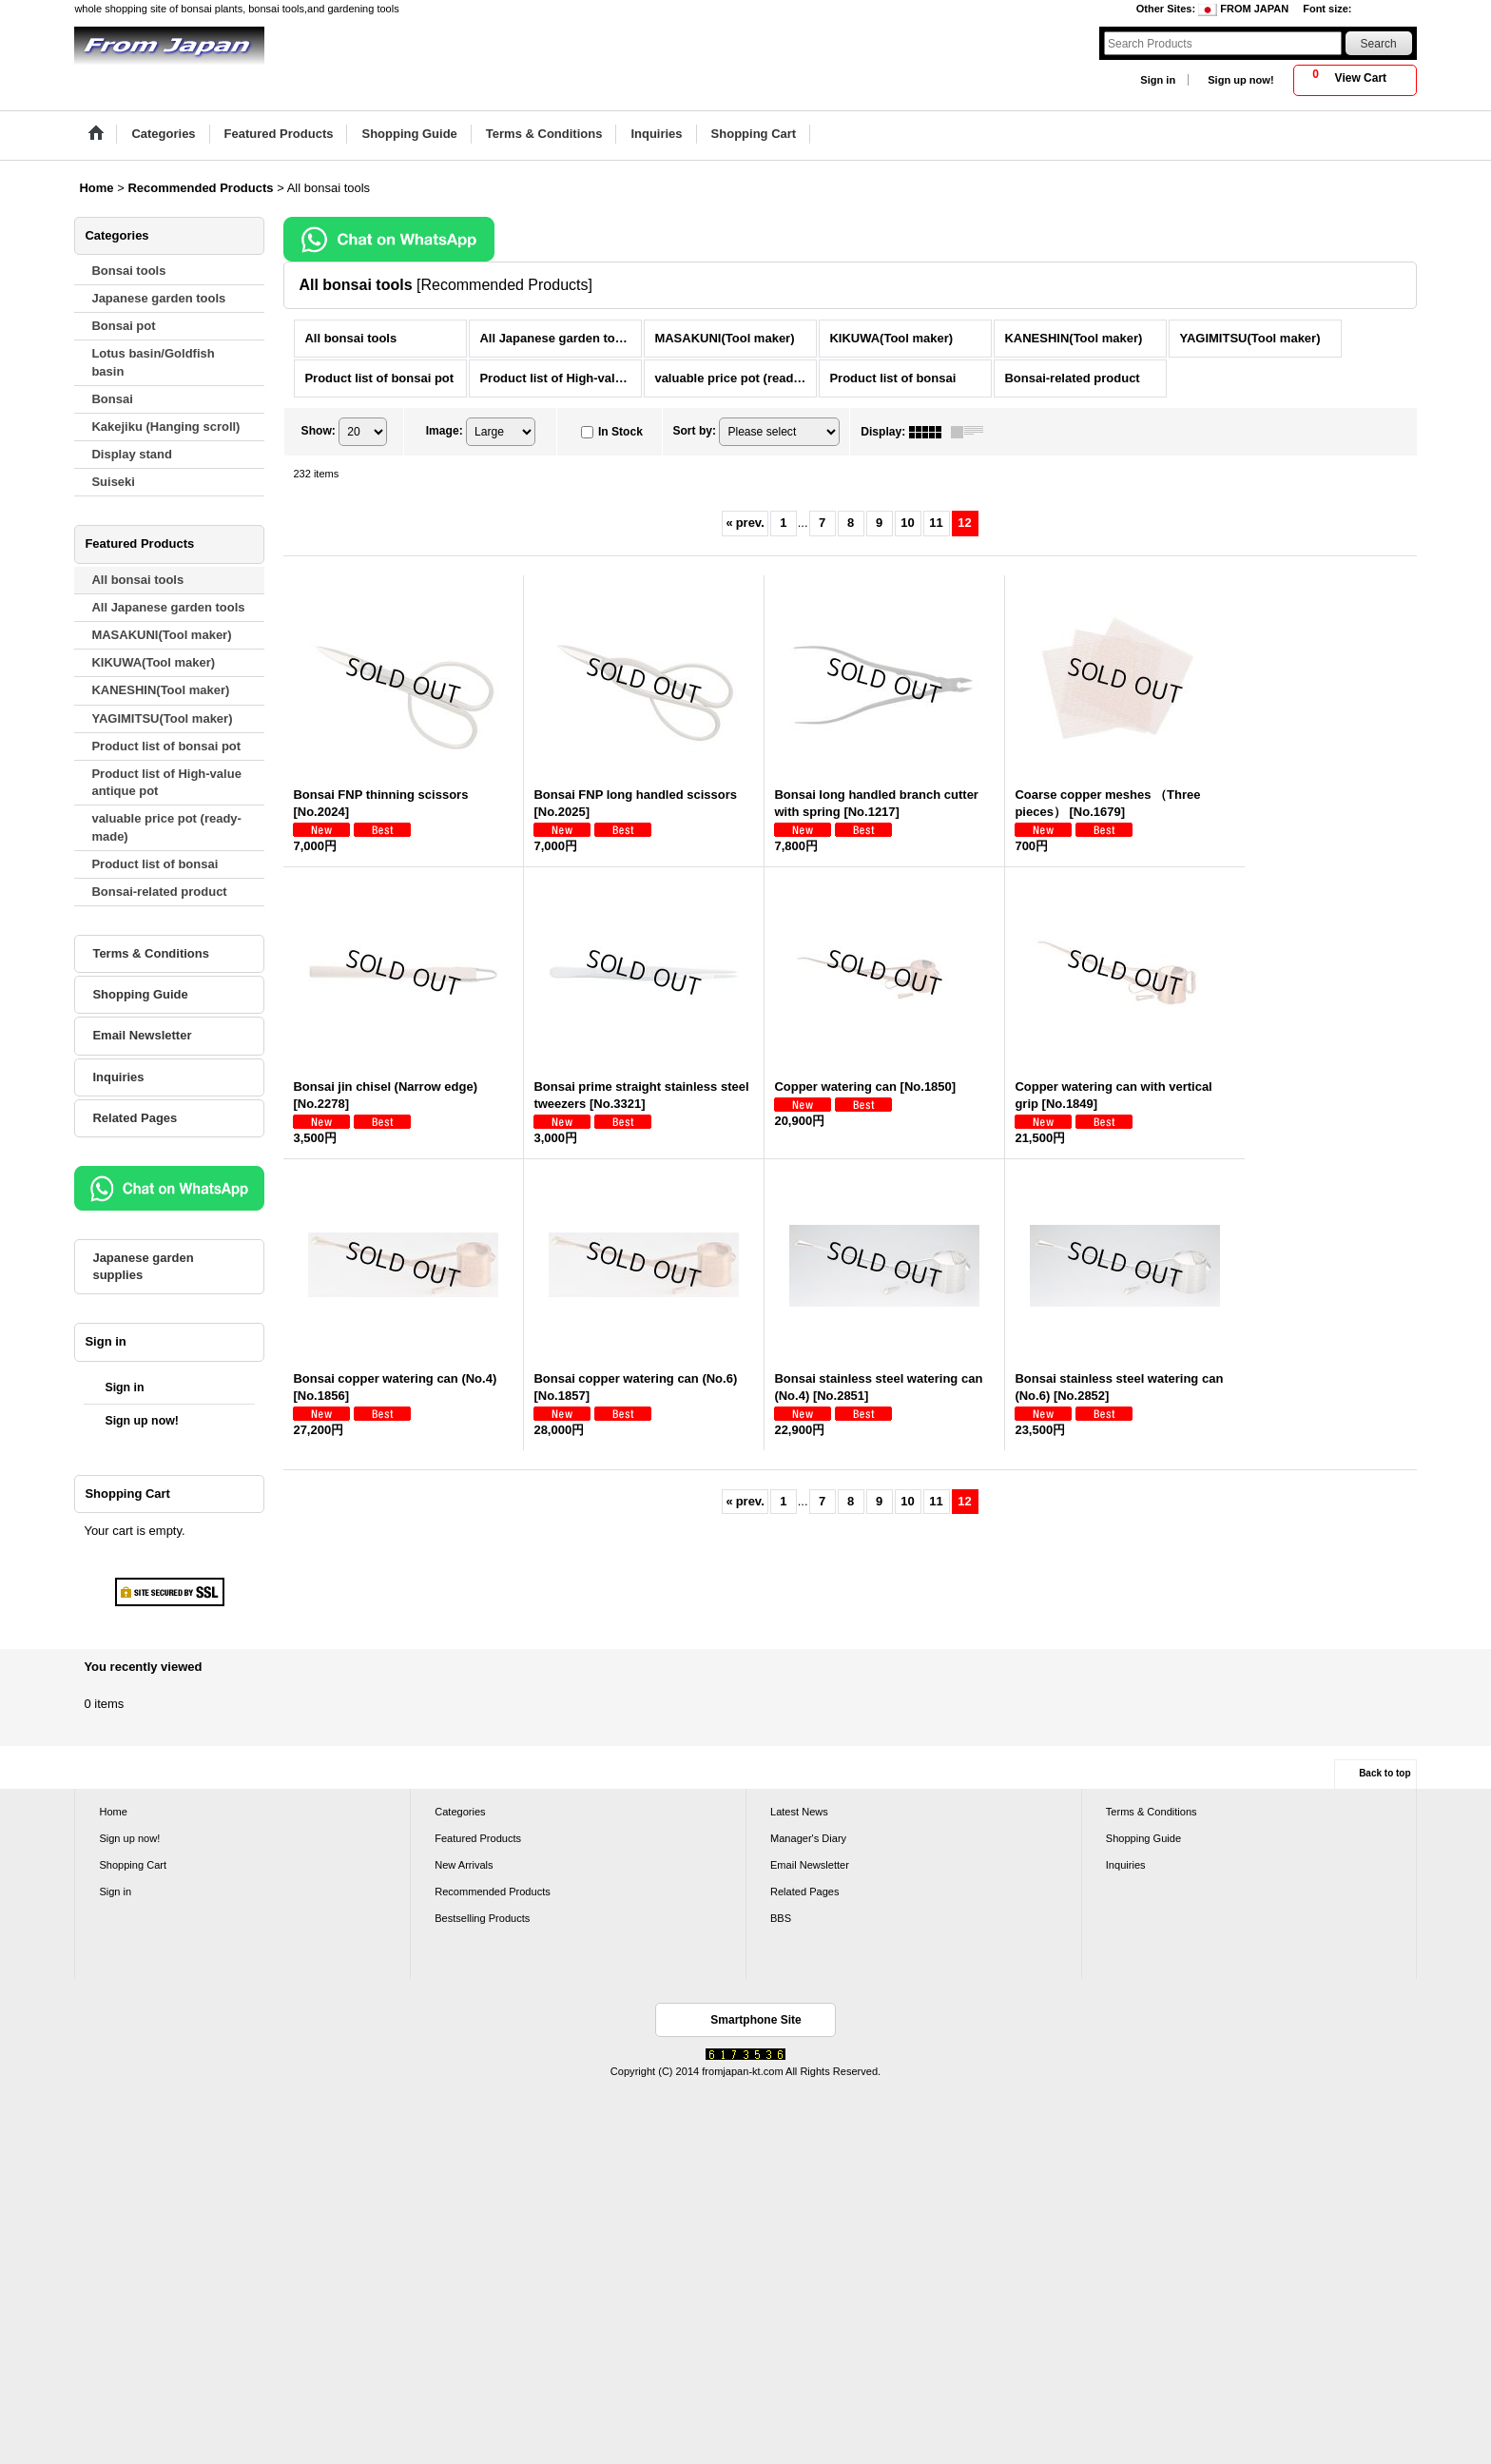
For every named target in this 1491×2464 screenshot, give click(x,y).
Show (318, 430)
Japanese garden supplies (142, 1266)
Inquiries (118, 1077)
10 (907, 522)
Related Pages (134, 1118)
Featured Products (478, 1838)
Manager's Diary (808, 1838)
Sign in (1157, 80)
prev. (745, 522)
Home (112, 1811)
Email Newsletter (141, 1035)
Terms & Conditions (150, 953)
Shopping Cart (132, 1865)
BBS (780, 1918)
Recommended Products (493, 1891)
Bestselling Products (482, 1918)
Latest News (799, 1811)
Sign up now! (1240, 80)
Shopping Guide (139, 994)
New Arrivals (464, 1865)
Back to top (1384, 1773)
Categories (460, 1811)
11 (935, 522)
